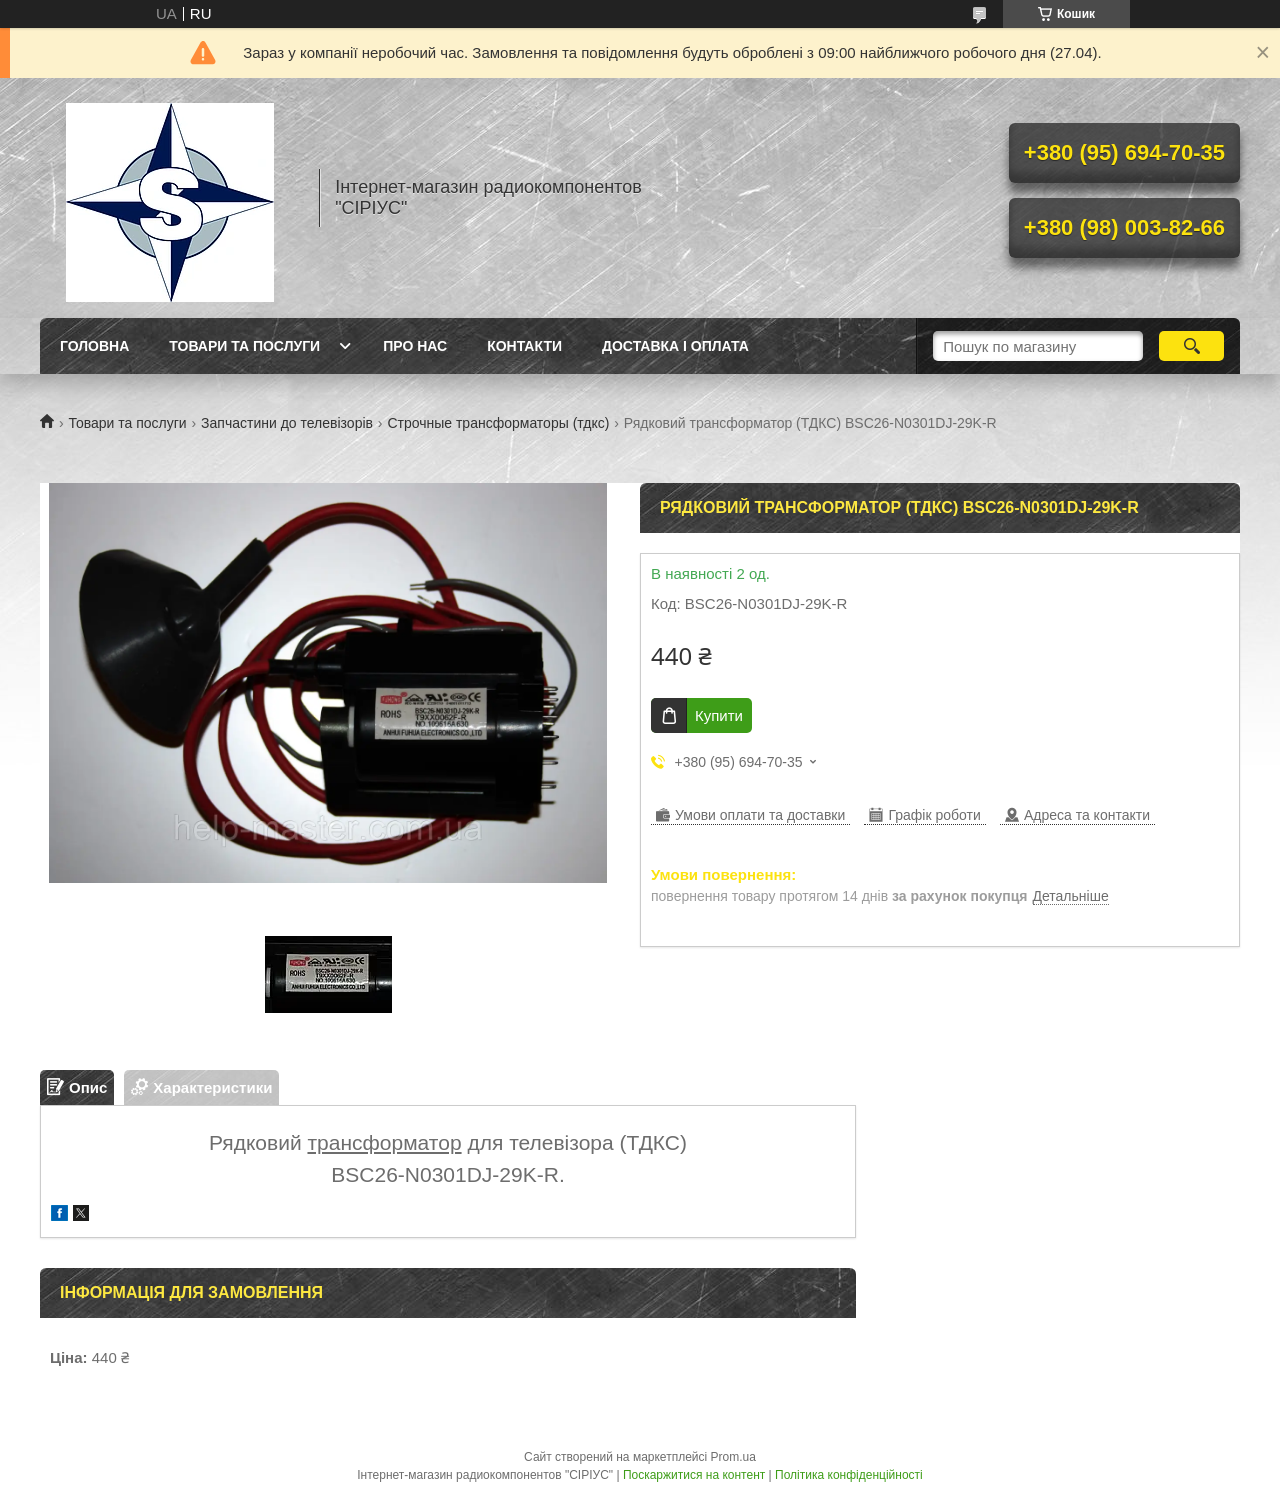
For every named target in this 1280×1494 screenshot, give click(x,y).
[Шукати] (1191, 346)
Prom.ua (733, 1457)
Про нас (415, 346)
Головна (94, 346)
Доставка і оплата (675, 346)
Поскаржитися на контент (694, 1475)
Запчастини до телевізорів (287, 423)
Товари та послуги (244, 346)
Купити (719, 715)
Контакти (524, 346)
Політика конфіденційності (849, 1475)
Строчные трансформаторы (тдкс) (498, 423)
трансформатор (384, 1142)
